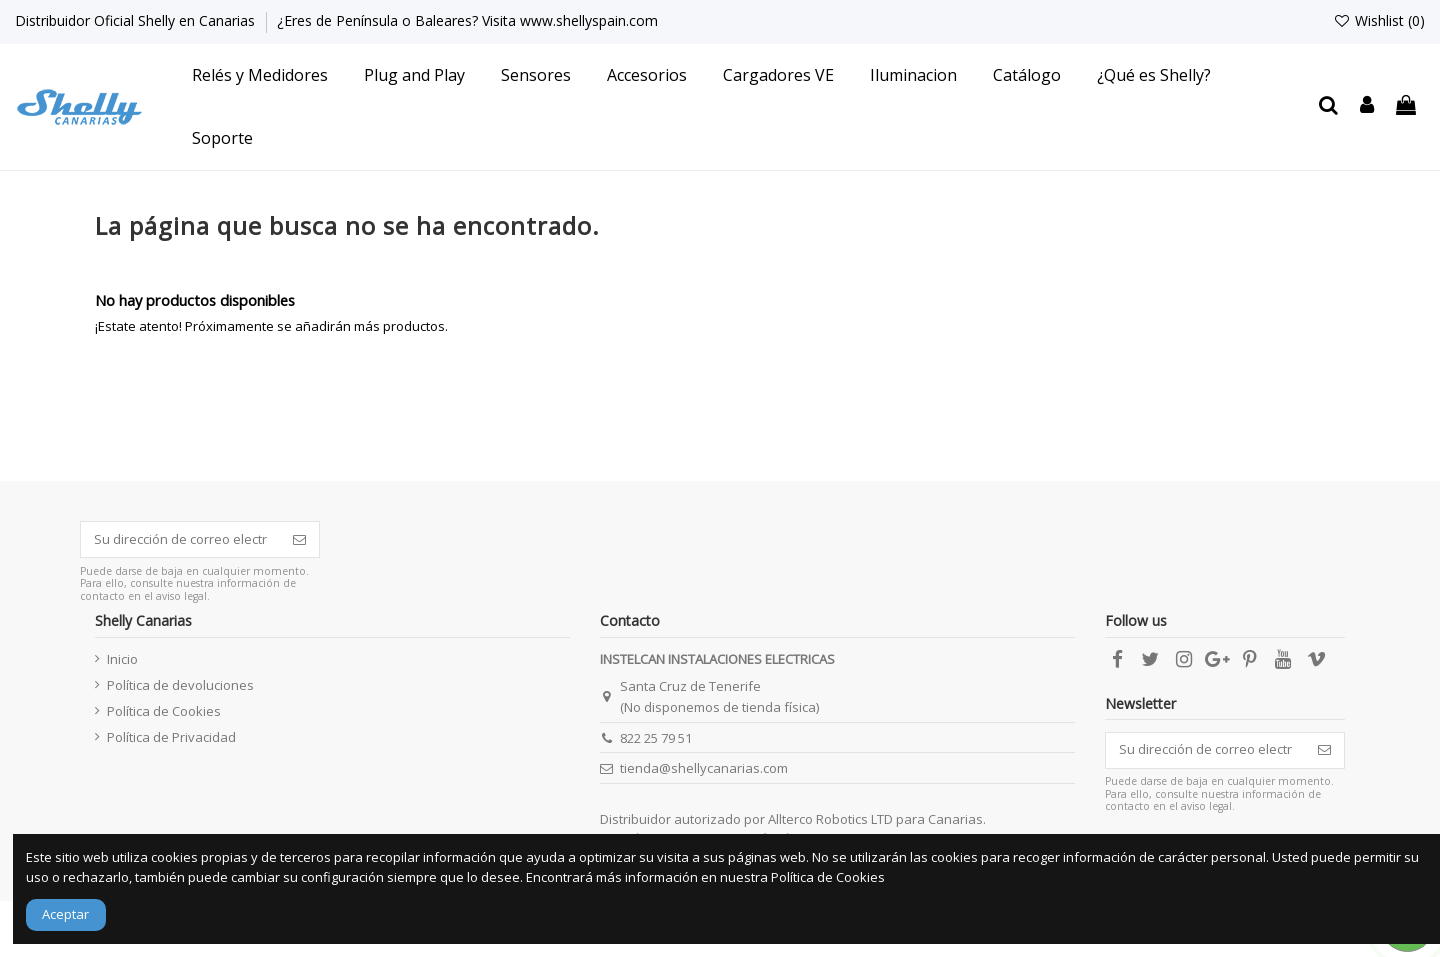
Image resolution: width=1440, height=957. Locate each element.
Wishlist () (1379, 20)
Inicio (122, 659)
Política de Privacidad (171, 737)
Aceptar (65, 914)
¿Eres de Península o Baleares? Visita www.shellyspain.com (467, 20)
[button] (260, 75)
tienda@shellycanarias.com (704, 768)
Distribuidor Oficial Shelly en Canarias (137, 20)
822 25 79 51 (656, 738)
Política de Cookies (164, 711)
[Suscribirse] (299, 539)
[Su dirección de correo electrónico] (180, 539)
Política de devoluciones (180, 685)
